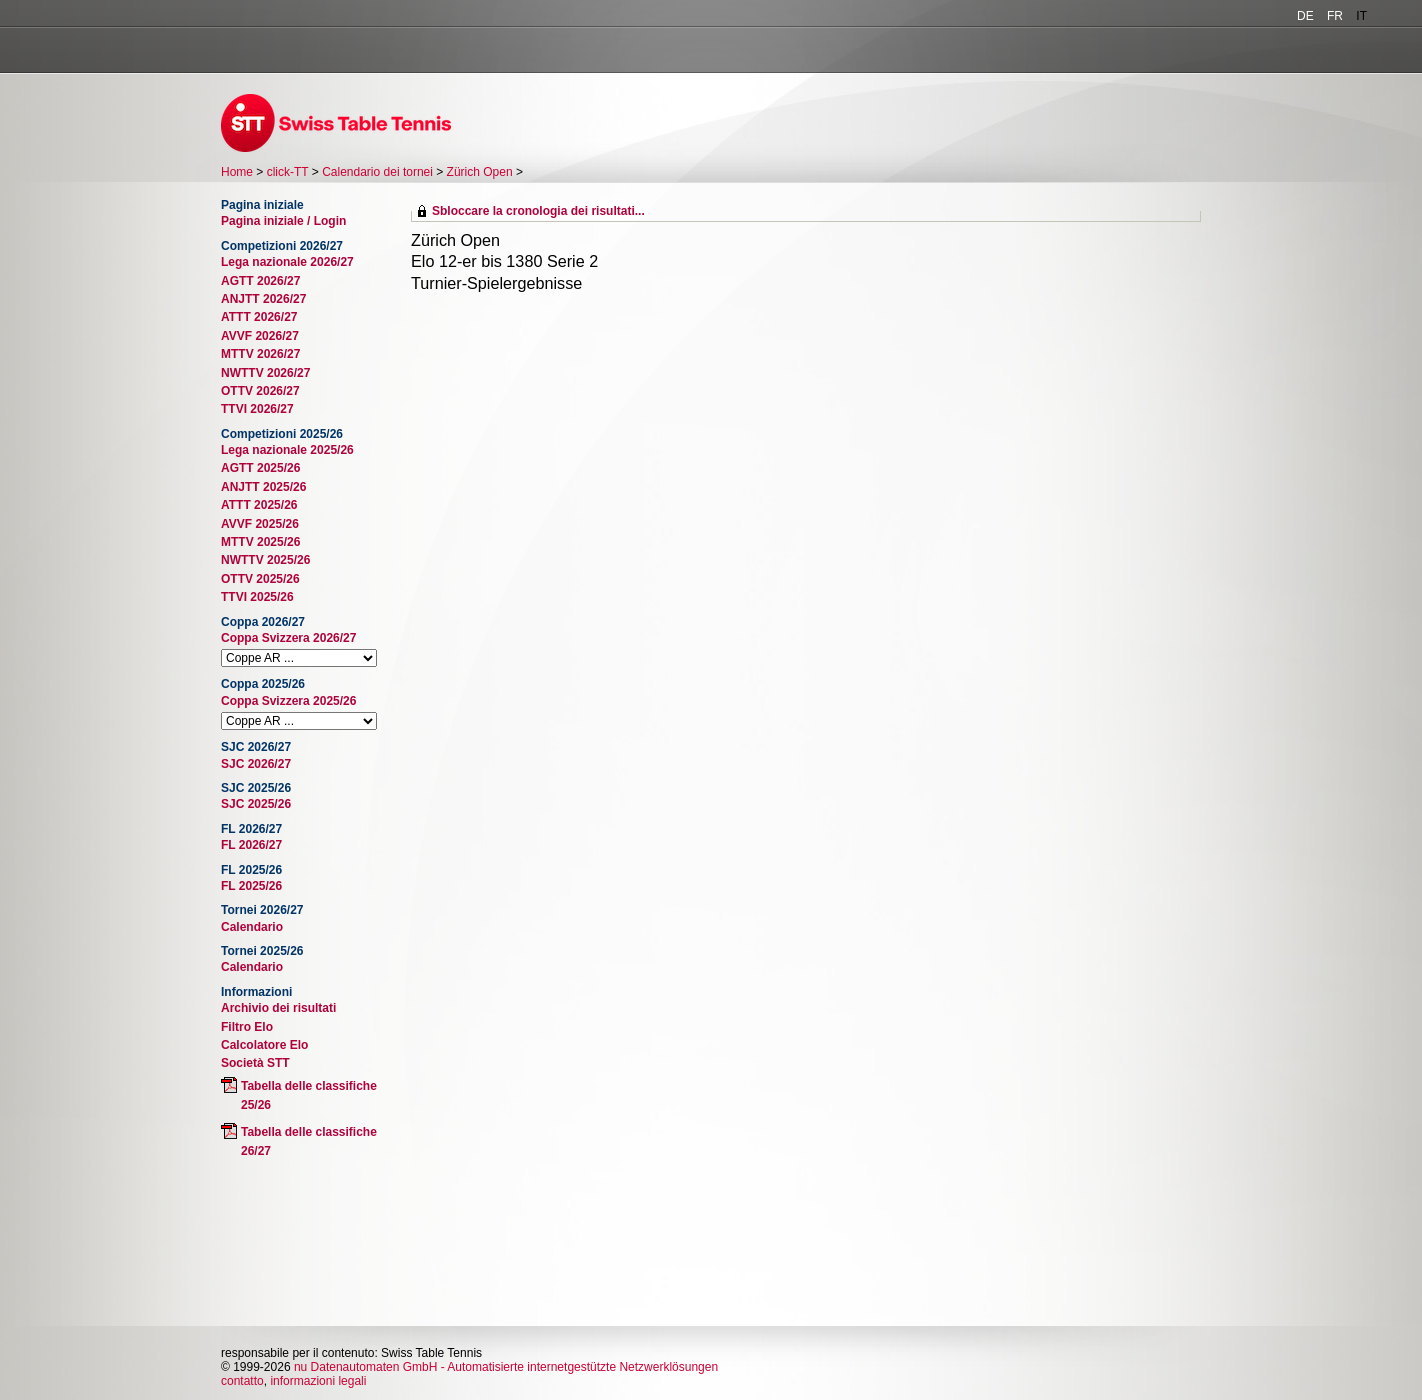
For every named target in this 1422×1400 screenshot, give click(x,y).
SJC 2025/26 (256, 804)
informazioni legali (318, 1381)
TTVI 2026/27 (257, 409)
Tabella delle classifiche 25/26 (309, 1095)
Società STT (255, 1063)
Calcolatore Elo (264, 1045)
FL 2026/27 (251, 845)
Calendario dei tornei (377, 172)
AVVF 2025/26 (260, 524)
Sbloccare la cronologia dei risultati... (538, 211)
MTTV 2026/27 (260, 354)
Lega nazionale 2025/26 (287, 450)
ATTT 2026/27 (259, 317)
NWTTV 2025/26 (265, 560)
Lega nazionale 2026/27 (287, 262)
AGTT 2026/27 (260, 281)
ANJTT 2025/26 (263, 487)
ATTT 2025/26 (259, 505)
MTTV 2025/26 (260, 542)
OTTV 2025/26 (260, 579)
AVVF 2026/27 (260, 336)
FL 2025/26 (251, 886)
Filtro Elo (247, 1027)
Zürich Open (480, 172)
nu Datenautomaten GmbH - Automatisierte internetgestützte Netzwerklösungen (506, 1367)
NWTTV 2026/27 (265, 373)
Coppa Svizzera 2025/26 (288, 701)
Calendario (252, 927)
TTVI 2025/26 (257, 597)
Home (237, 172)
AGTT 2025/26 (260, 468)
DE (1305, 16)
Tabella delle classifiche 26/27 (309, 1141)
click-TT (288, 172)
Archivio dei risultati (278, 1008)
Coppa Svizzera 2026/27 (288, 638)
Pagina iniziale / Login (283, 221)
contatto (242, 1381)
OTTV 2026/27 (260, 391)
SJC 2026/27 (256, 764)
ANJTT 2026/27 (263, 299)
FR (1335, 16)
